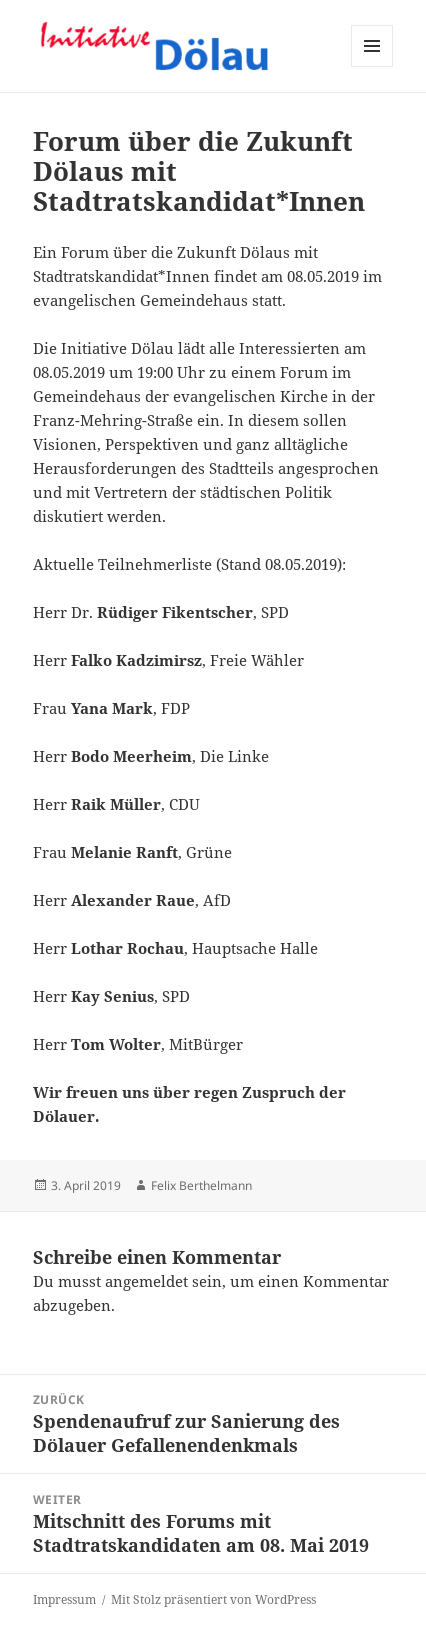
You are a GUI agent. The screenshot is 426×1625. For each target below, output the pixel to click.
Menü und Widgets (372, 66)
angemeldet (146, 1281)
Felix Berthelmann (201, 1185)
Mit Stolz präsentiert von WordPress (213, 1599)
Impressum (64, 1599)
